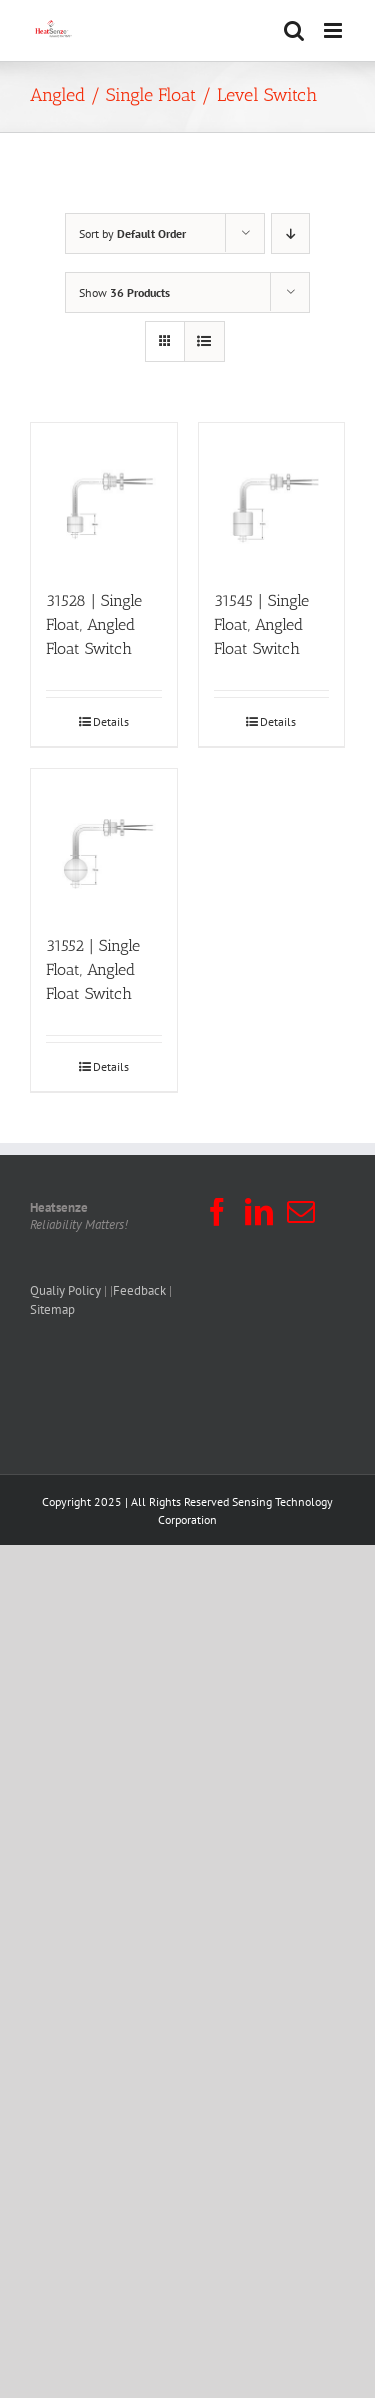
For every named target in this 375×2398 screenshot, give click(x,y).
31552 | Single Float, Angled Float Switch (93, 969)
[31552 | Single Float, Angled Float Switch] (104, 842)
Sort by (132, 233)
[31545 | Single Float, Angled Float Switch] (272, 496)
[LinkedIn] (259, 1212)
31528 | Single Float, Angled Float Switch (94, 624)
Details (111, 721)
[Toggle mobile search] (294, 30)
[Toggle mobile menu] (334, 30)
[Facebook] (217, 1212)
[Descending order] (290, 233)
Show (124, 292)
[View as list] (204, 341)
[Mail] (301, 1212)
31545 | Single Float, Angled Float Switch (261, 624)
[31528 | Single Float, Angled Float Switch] (104, 496)
